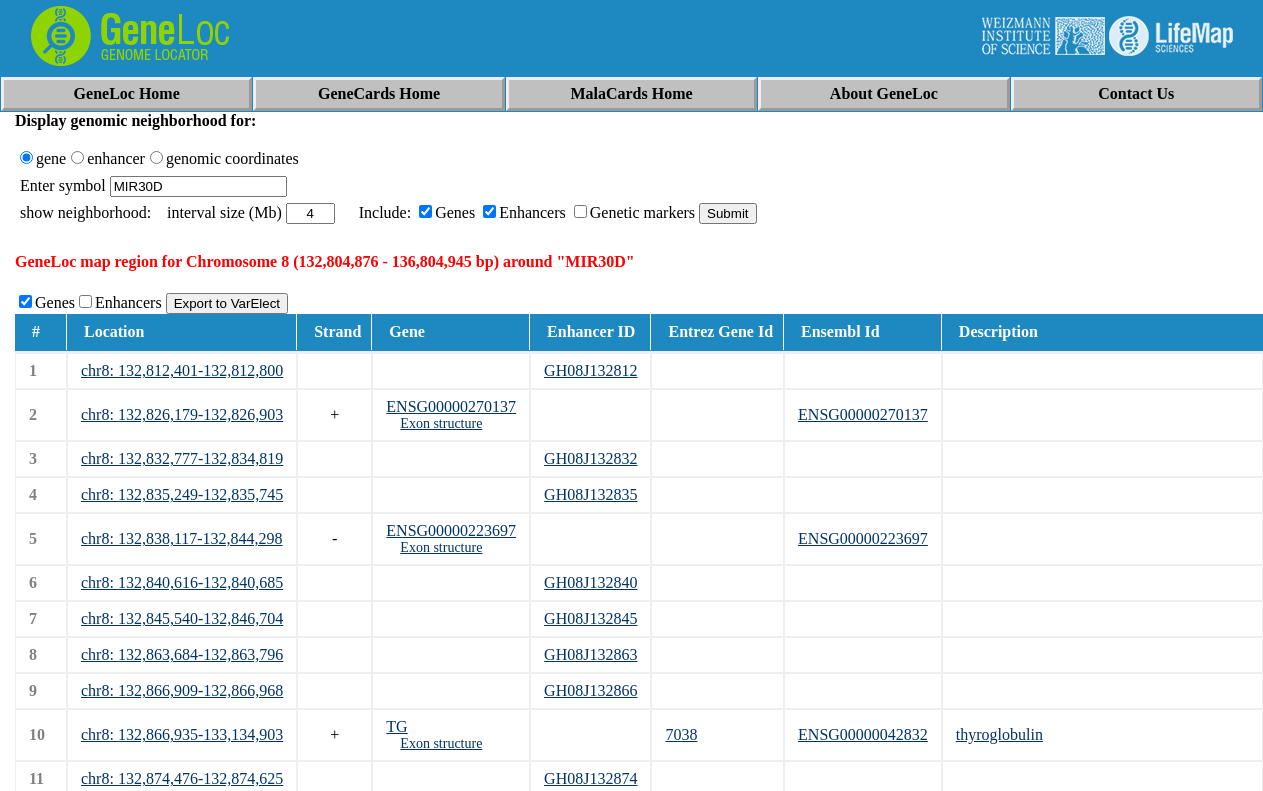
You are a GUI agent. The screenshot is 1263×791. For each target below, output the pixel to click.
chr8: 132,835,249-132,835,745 (182, 494)
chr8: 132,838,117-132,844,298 (182, 538)
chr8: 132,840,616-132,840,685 (182, 582)
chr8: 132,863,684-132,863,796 (182, 654)
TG (396, 726)
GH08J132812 (590, 370)
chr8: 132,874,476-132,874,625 (182, 778)
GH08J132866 (590, 690)
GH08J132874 (590, 778)
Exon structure (441, 423)
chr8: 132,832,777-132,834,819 (182, 458)
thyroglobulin (999, 734)
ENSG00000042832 (863, 734)
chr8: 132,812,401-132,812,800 (182, 370)
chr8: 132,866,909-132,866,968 (182, 690)
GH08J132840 (590, 582)
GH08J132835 (590, 494)
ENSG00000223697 (451, 530)
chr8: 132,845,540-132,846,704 (182, 618)
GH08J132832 (590, 458)
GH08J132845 (590, 618)
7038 (681, 734)
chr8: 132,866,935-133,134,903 (182, 734)
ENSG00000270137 (451, 406)
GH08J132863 (590, 654)
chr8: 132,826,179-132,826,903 (182, 414)
